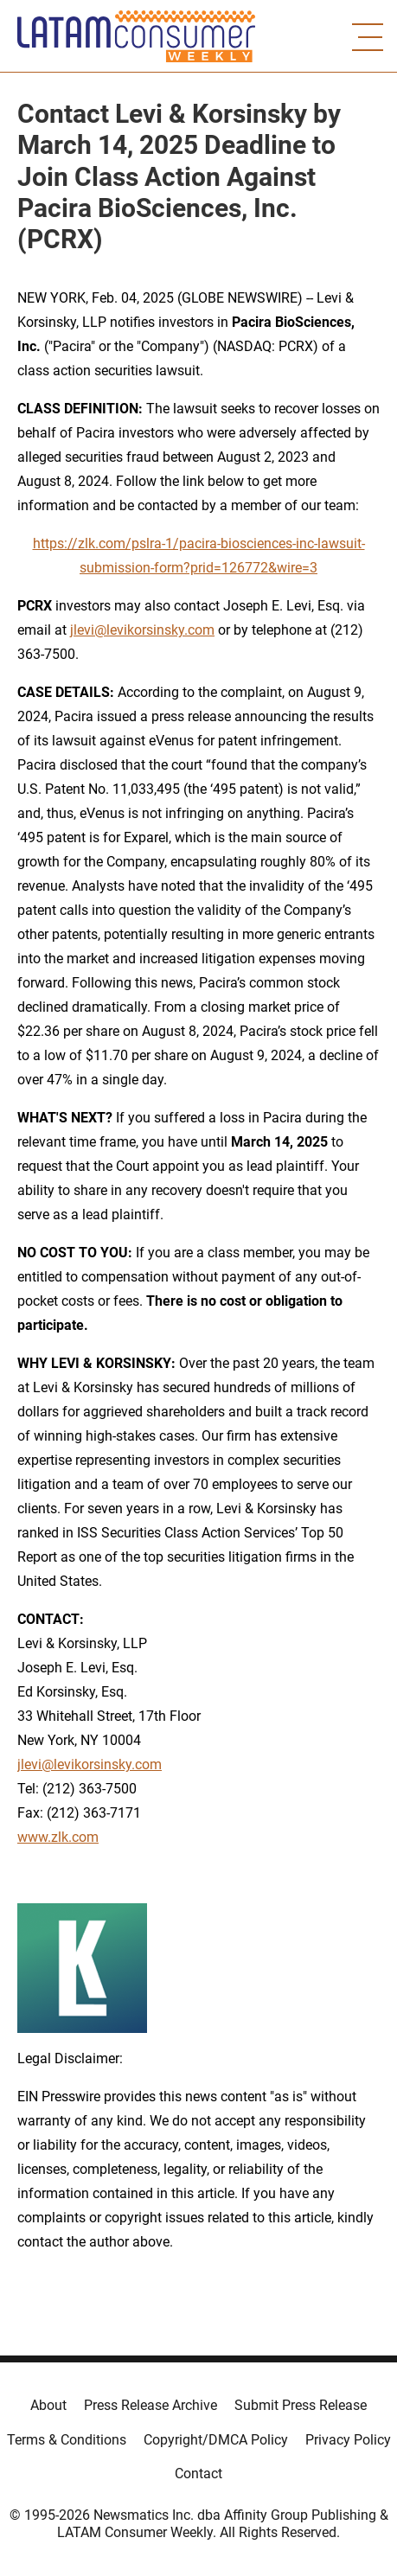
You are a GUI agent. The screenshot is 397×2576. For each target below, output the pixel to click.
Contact (198, 2473)
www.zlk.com (58, 1837)
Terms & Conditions (66, 2440)
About (48, 2405)
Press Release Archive (150, 2405)
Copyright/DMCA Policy (216, 2440)
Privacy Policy (348, 2440)
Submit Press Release (300, 2405)
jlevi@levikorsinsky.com (142, 630)
